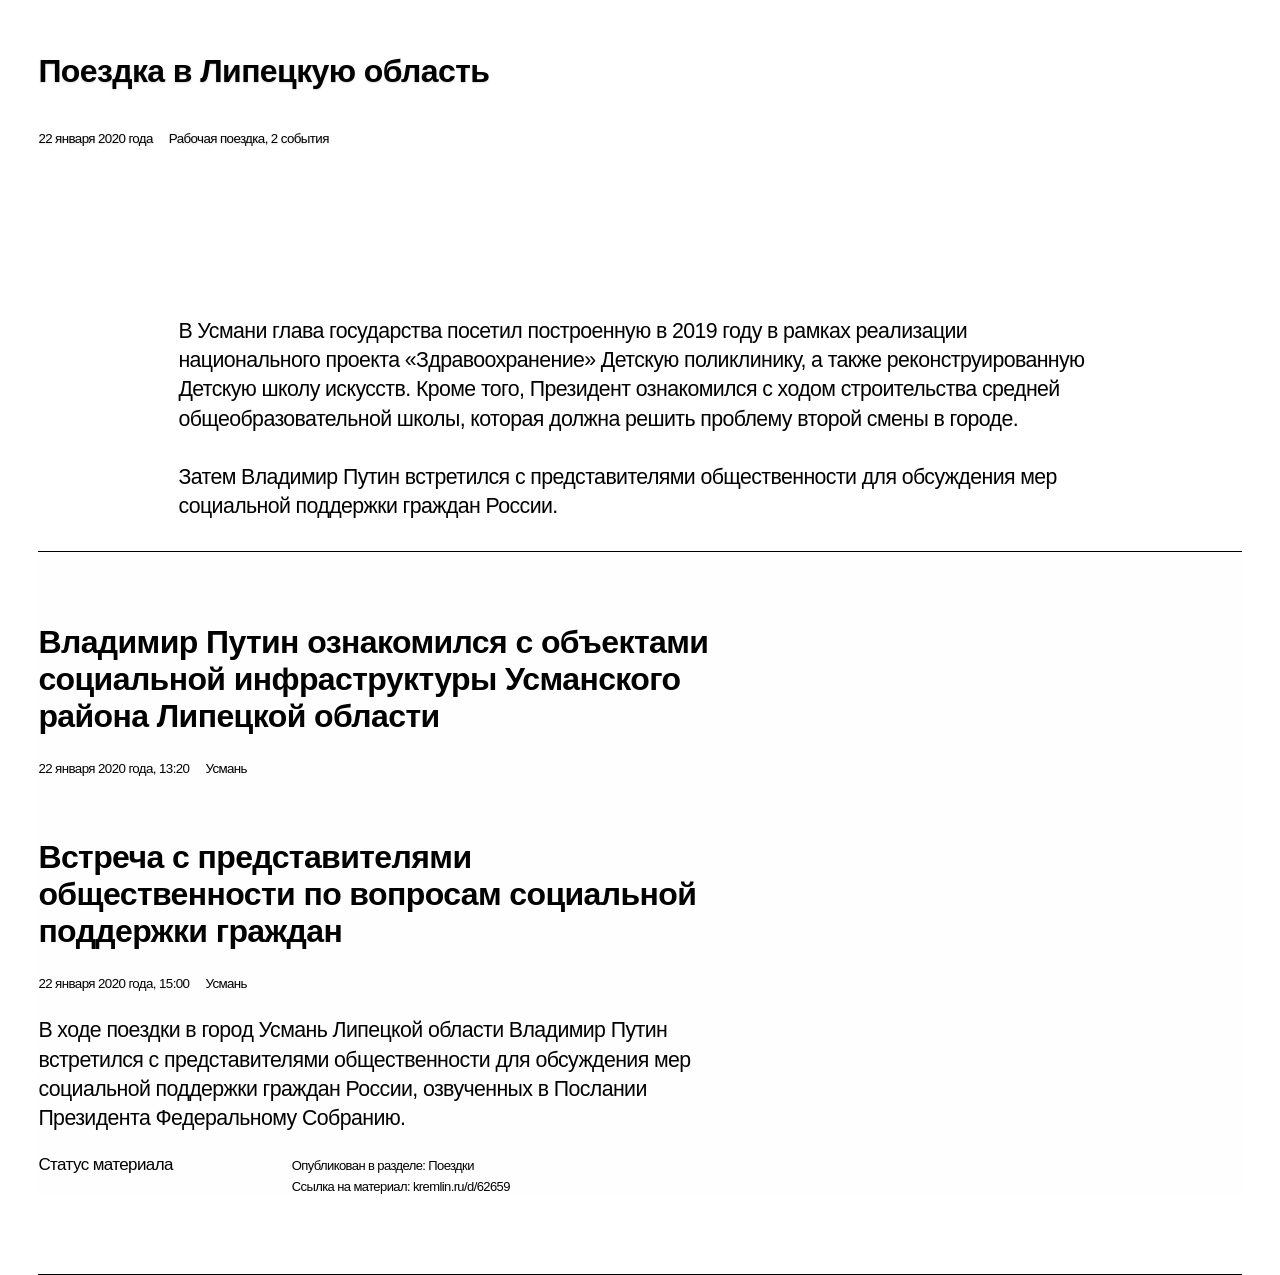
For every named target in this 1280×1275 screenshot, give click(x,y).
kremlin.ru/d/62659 (461, 1186)
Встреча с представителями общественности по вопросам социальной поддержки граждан (367, 894)
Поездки (451, 1165)
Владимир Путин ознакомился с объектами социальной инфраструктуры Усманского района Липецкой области (373, 679)
